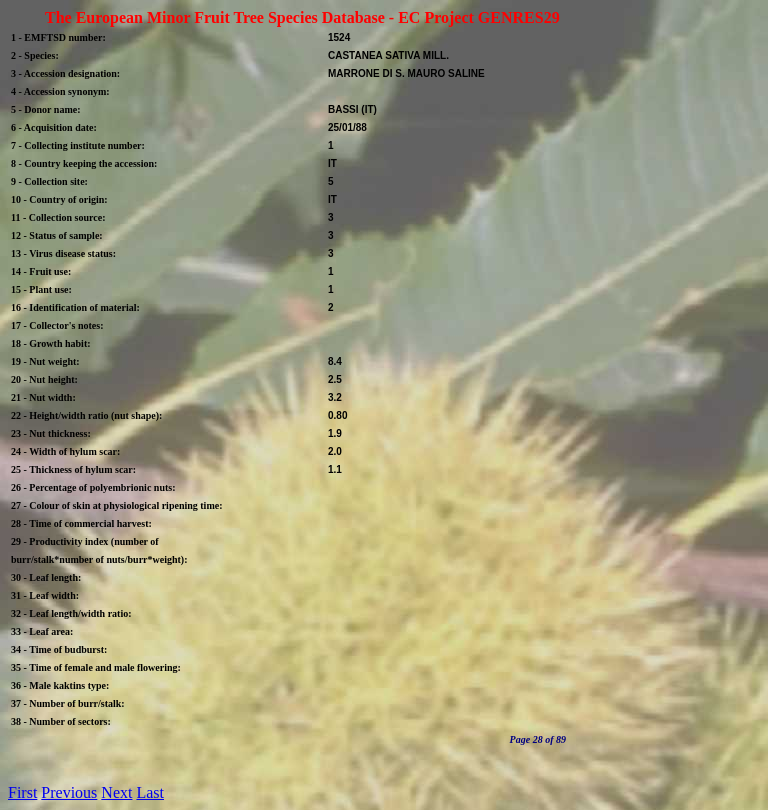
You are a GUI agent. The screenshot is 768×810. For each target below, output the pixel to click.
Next (116, 792)
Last (150, 792)
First (22, 792)
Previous (69, 792)
